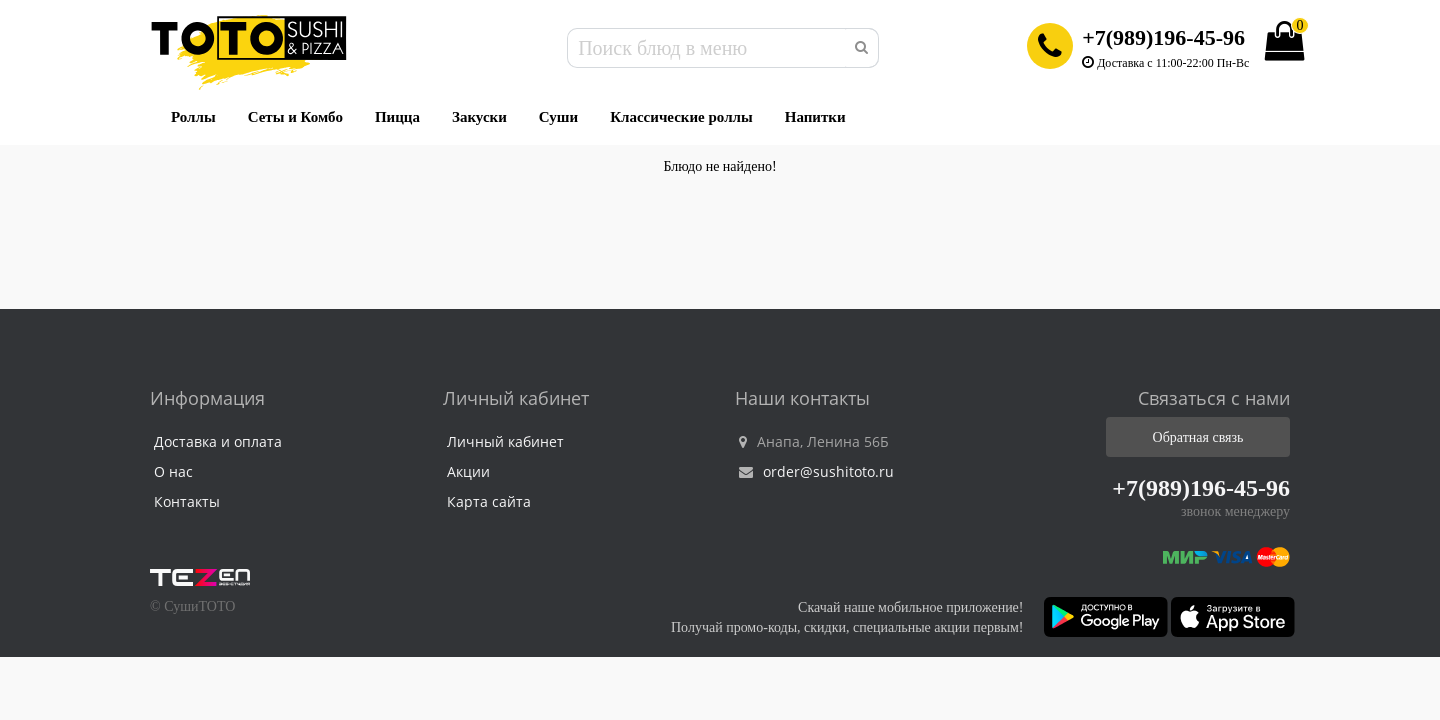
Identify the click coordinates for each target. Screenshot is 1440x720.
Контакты (187, 501)
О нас (173, 471)
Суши (558, 117)
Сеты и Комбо (295, 117)
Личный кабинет (505, 441)
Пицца (397, 117)
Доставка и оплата (218, 441)
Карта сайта (489, 501)
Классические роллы (681, 117)
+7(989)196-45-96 (1163, 37)
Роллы (193, 117)
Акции (468, 471)
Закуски (479, 117)
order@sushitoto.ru (816, 471)
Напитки (815, 117)
